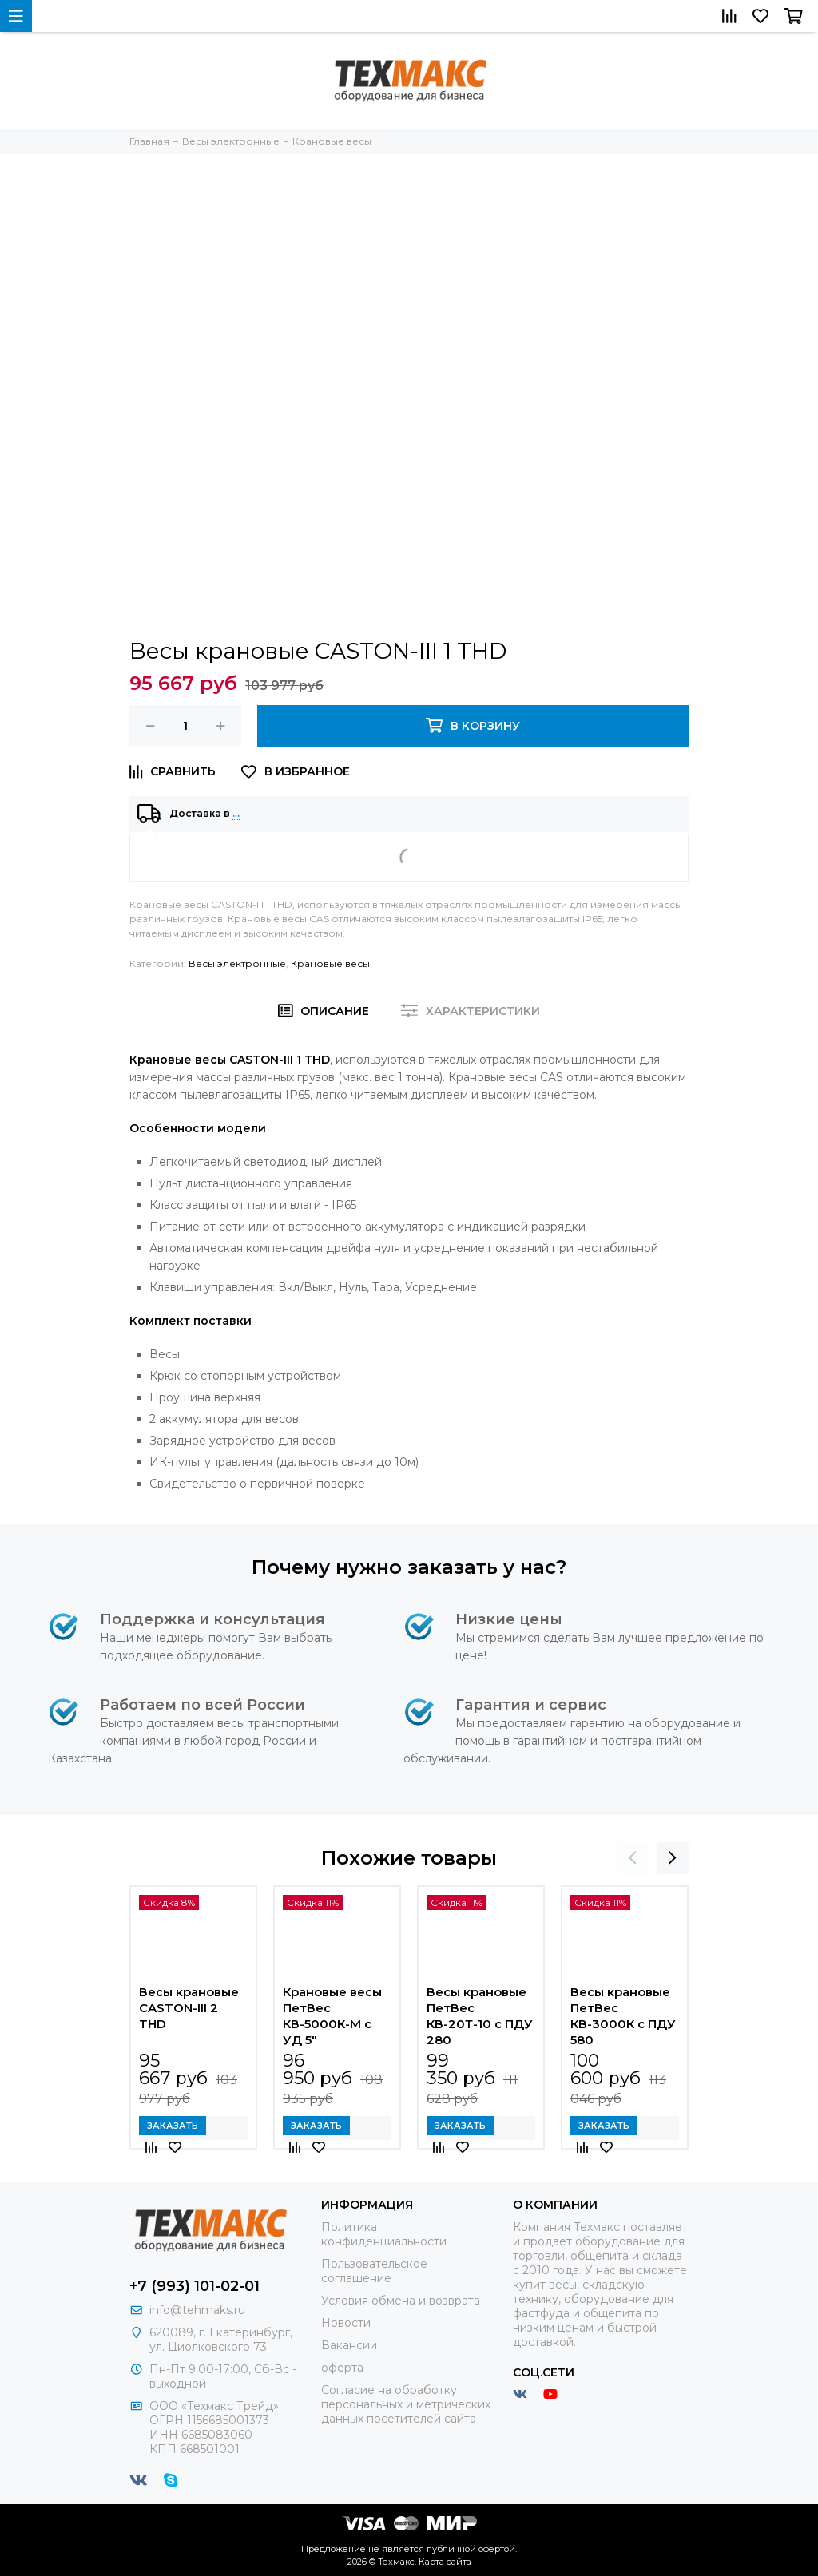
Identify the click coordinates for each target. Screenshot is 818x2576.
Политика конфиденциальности (384, 2234)
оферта (342, 2367)
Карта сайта (445, 2561)
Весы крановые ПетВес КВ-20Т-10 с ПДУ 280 (480, 2015)
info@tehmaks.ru (197, 2310)
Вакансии (349, 2345)
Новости (346, 2323)
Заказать (172, 2125)
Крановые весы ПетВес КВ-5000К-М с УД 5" (332, 2015)
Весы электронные (237, 963)
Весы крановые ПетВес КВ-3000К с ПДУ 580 (623, 2015)
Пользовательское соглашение (374, 2271)
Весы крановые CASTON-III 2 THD (189, 2007)
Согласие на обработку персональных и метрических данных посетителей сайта (405, 2404)
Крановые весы (330, 963)
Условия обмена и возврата (400, 2300)
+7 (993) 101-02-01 (194, 2286)
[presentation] (633, 1858)
